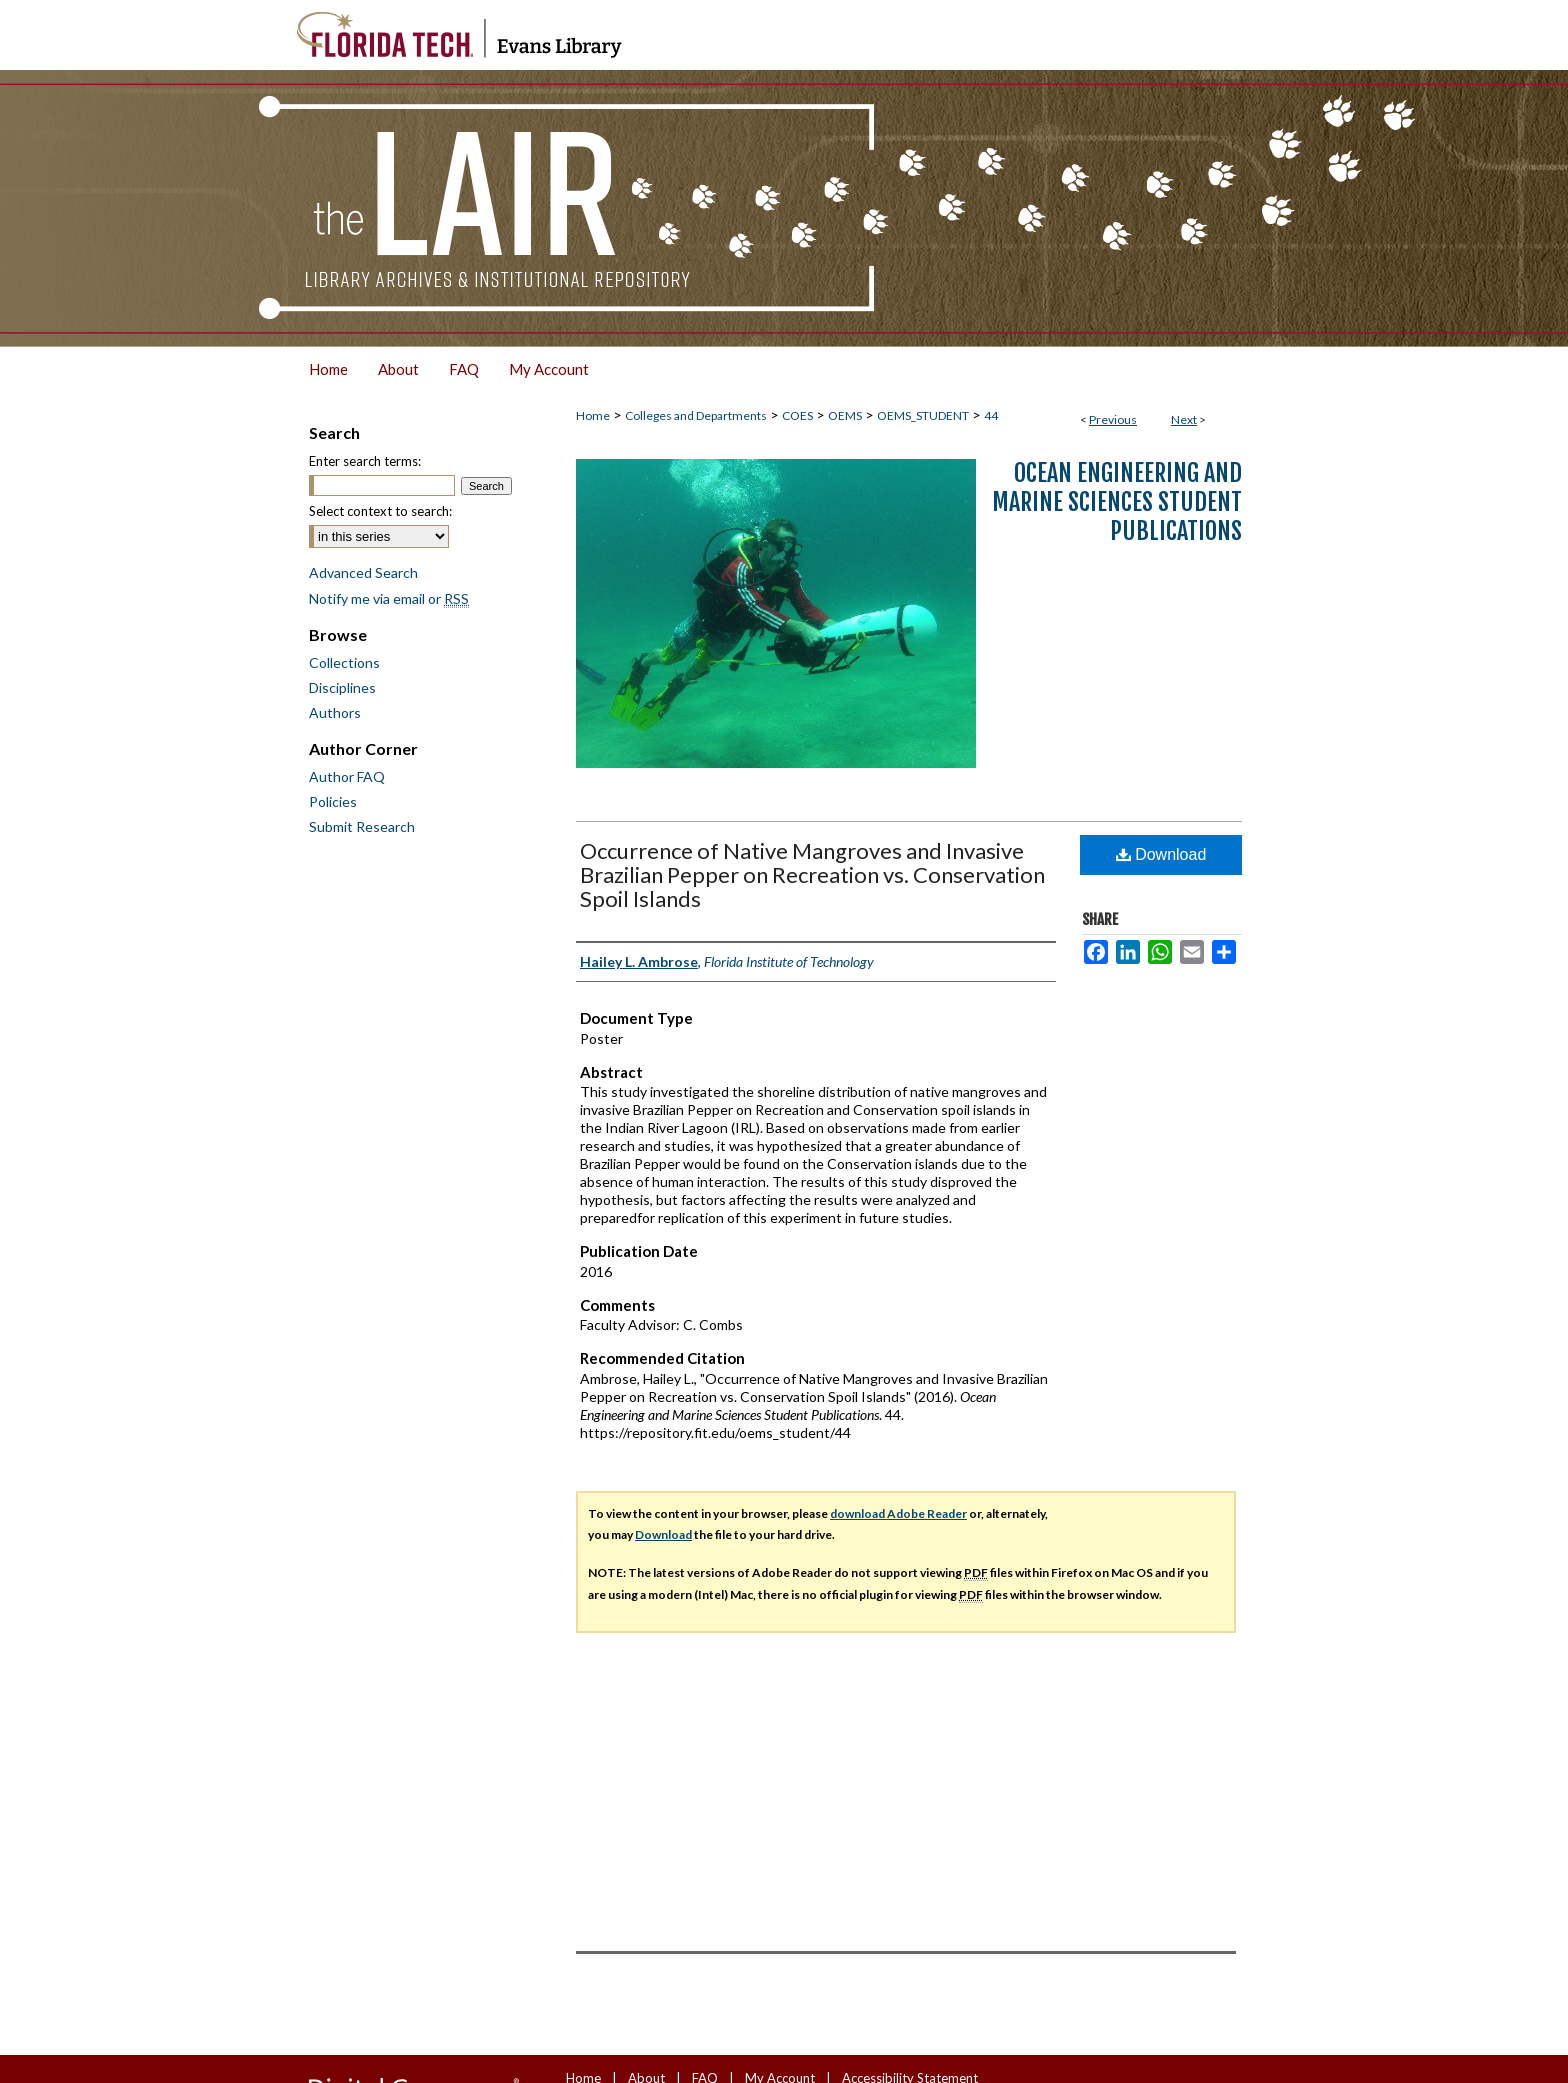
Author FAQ (347, 776)
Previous (1113, 419)
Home (593, 415)
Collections (344, 662)
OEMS (845, 415)
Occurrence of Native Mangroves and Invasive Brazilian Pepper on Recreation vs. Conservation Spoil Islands (812, 874)
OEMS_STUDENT (923, 415)
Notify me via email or (389, 598)
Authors (335, 712)
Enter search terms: (365, 461)
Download (1161, 854)
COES (797, 415)
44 (991, 415)
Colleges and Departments (696, 415)
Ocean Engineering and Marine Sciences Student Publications (1117, 502)
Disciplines (342, 687)
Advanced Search (363, 572)
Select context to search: (380, 511)
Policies (333, 801)
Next (1184, 419)
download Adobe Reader (898, 1513)
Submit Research (362, 826)
